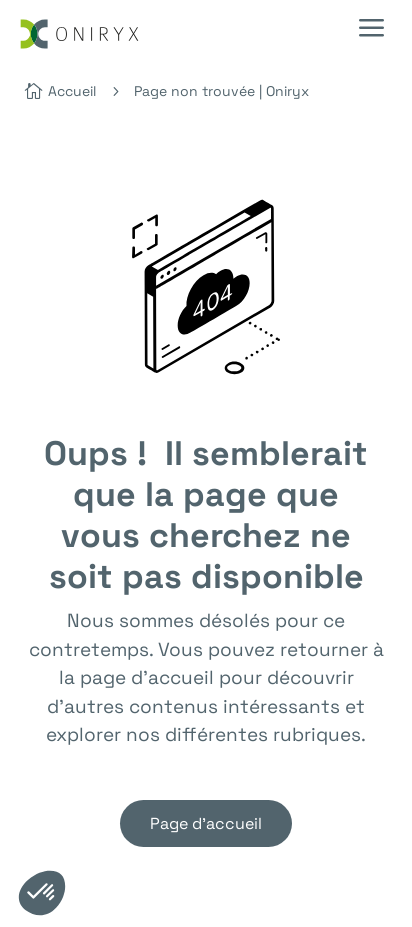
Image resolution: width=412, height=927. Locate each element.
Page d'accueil (206, 823)
